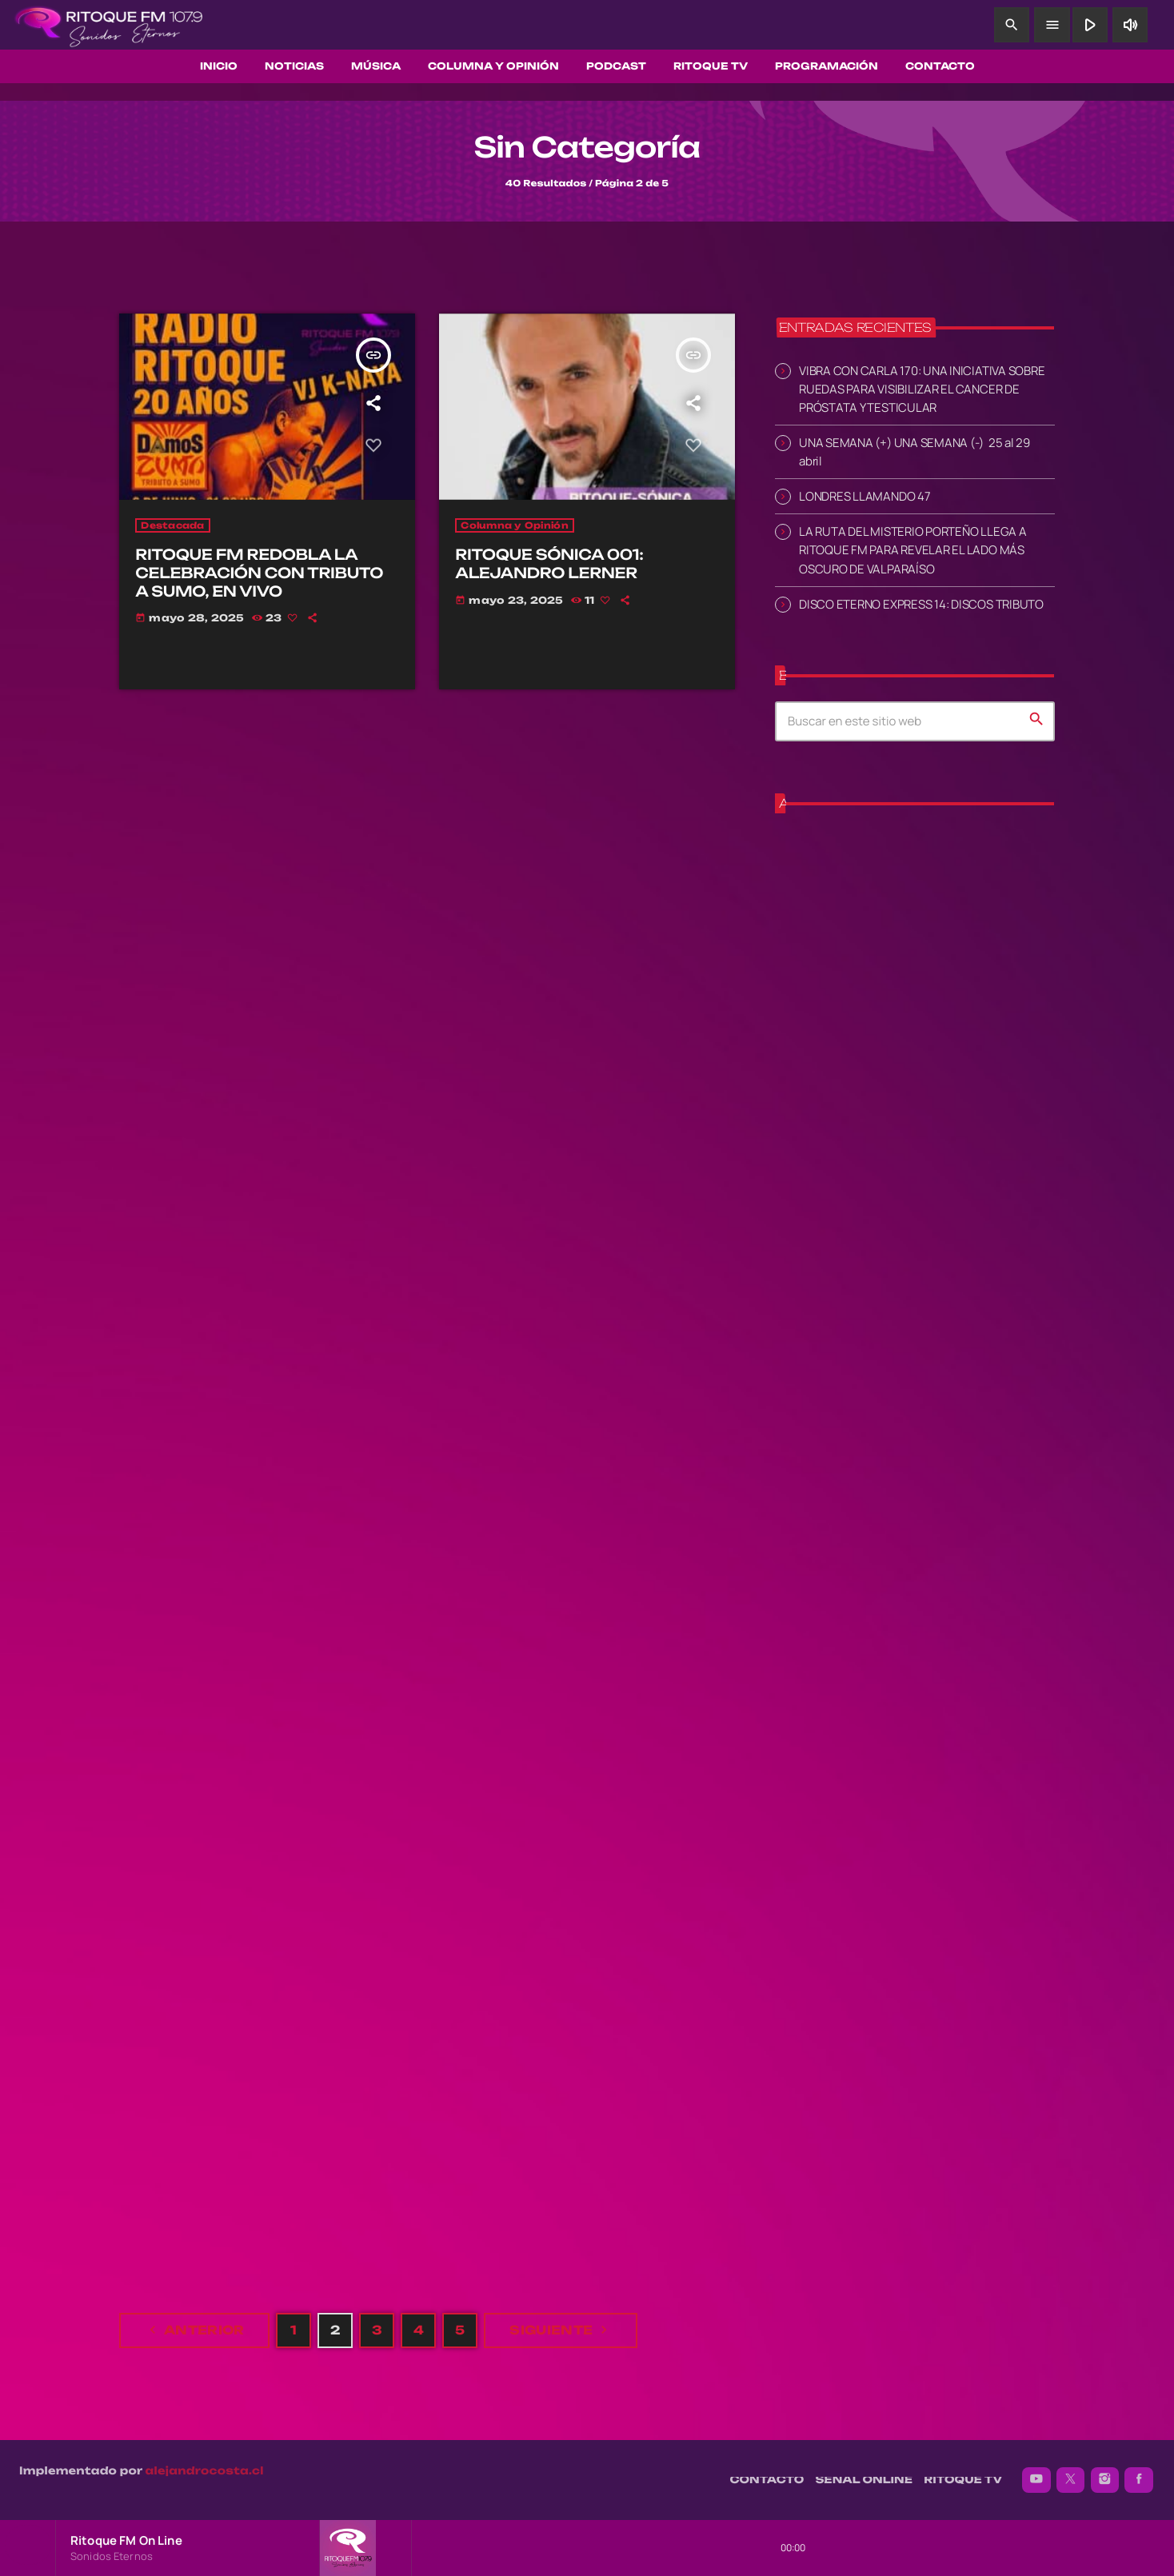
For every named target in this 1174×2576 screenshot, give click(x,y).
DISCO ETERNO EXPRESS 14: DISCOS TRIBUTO (921, 603)
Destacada (172, 525)
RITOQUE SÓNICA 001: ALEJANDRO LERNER (549, 564)
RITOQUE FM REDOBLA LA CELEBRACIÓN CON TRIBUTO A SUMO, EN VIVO (259, 573)
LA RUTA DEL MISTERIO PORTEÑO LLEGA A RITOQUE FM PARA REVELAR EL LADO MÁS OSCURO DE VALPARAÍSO (913, 549)
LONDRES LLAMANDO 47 (865, 495)
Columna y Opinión (514, 525)
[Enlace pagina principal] (109, 25)
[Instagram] (1105, 2480)
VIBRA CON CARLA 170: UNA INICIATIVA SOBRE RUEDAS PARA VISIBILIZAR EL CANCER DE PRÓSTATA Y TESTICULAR (921, 388)
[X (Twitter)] (1070, 2480)
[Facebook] (1138, 2480)
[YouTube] (1036, 2480)
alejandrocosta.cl (205, 2471)
